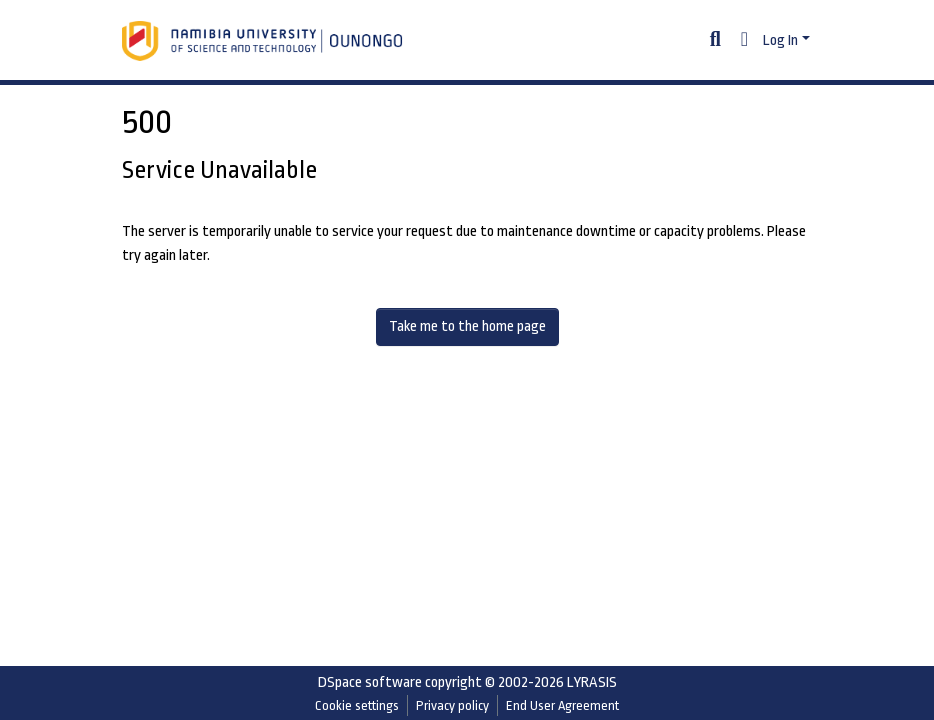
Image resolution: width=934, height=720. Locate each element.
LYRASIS (592, 682)
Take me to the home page (467, 326)
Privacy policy (452, 705)
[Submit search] (715, 41)
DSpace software (370, 682)
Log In (780, 40)
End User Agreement (562, 705)
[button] (744, 41)
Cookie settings (357, 705)
